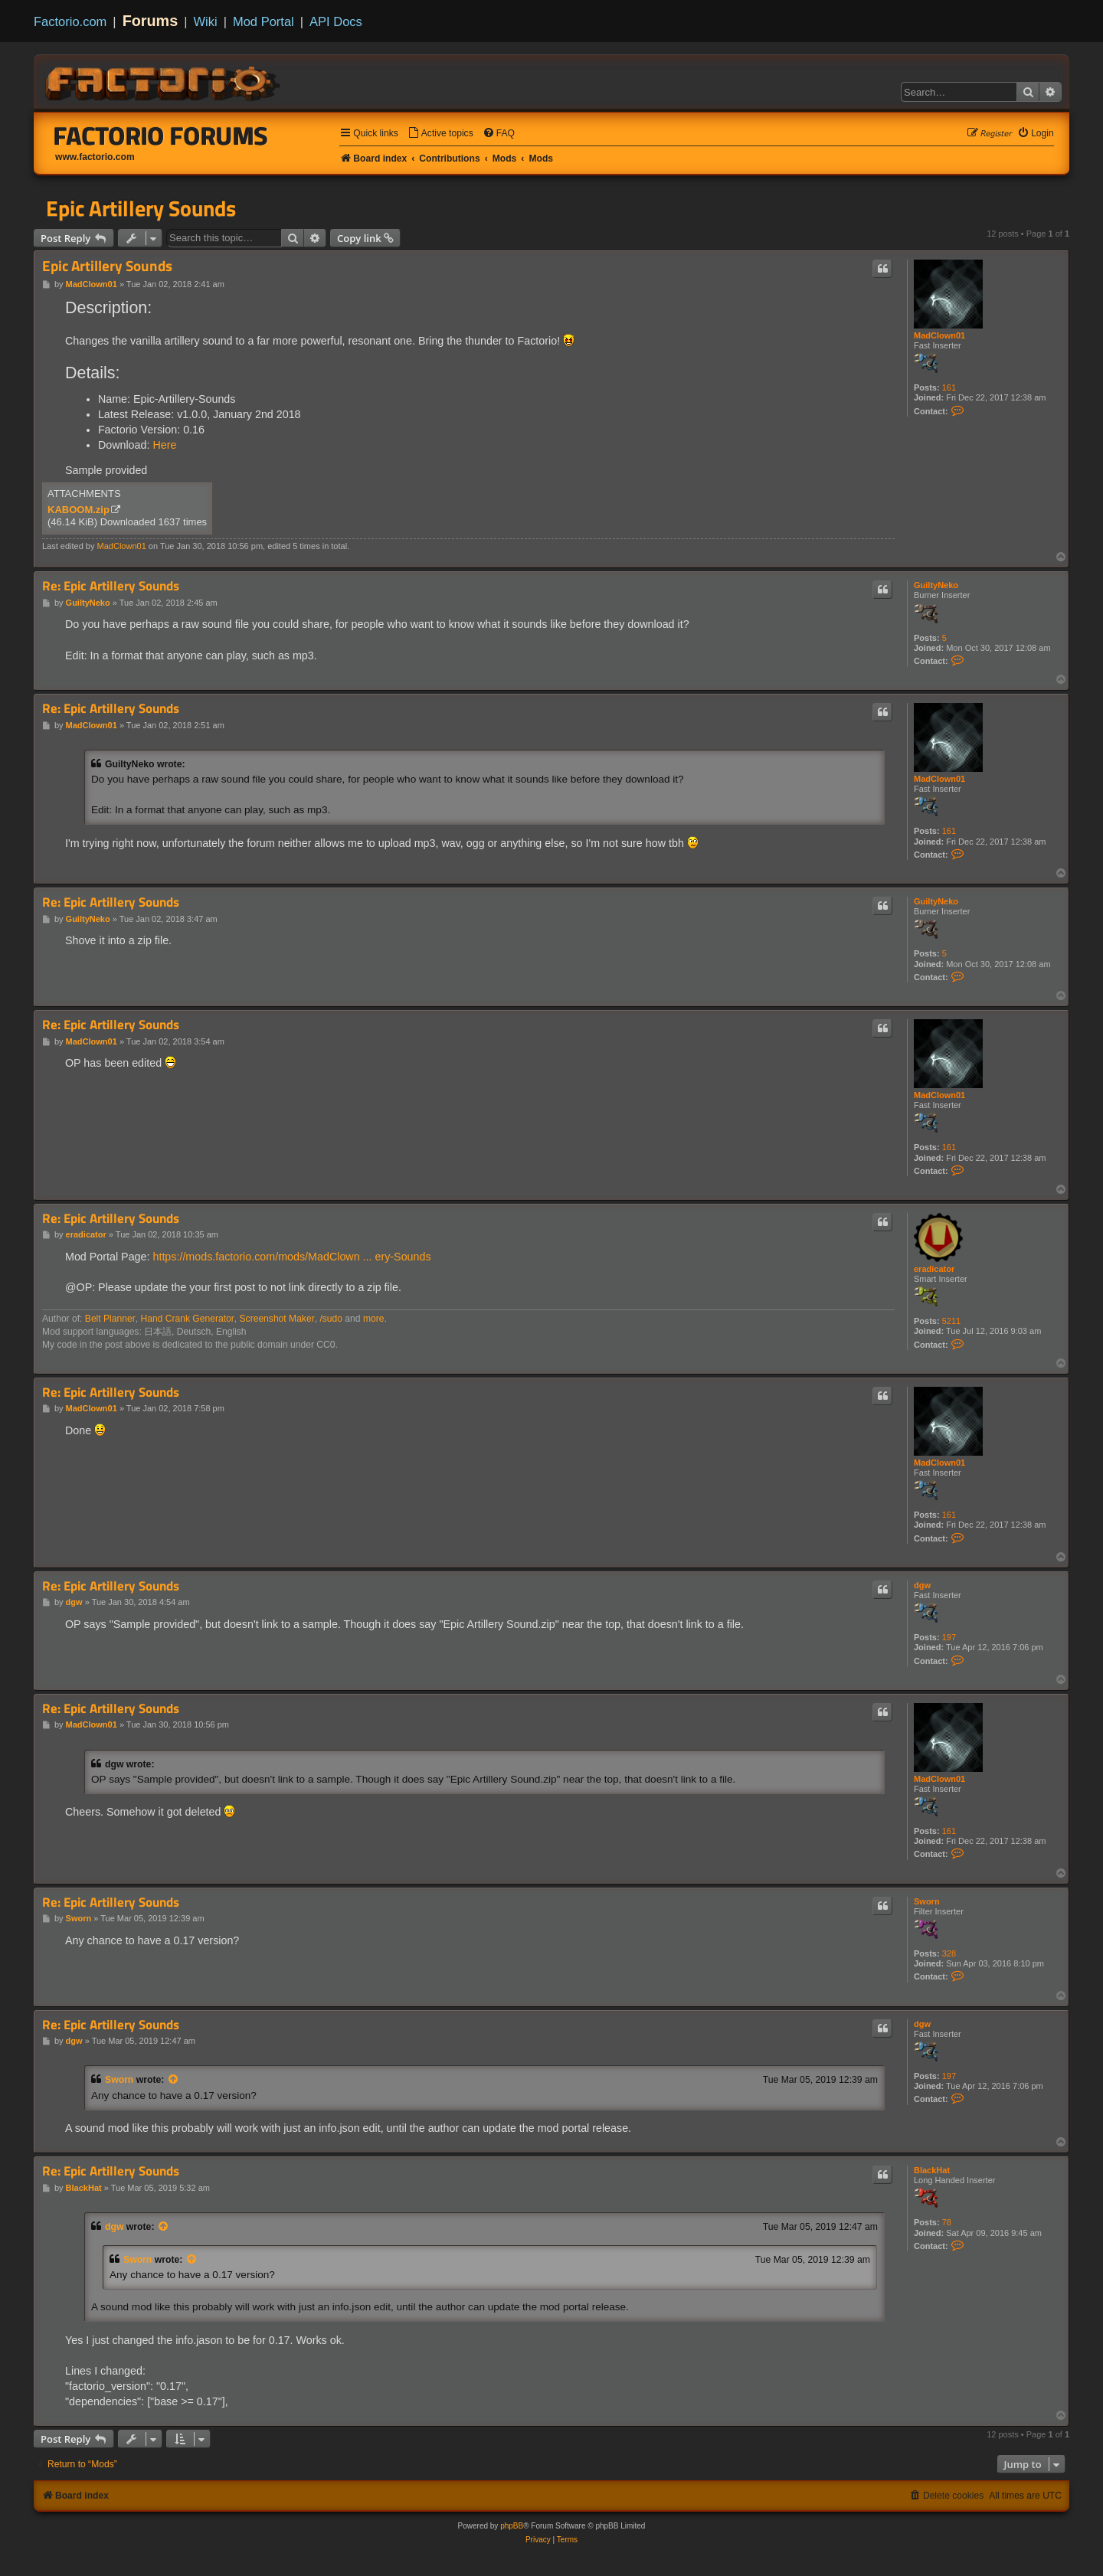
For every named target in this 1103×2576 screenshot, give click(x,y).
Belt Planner (110, 1318)
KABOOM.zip (78, 509)
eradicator (934, 1268)
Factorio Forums (161, 135)
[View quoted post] (174, 2079)
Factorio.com (70, 21)
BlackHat (932, 2170)
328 (949, 1953)
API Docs (335, 21)
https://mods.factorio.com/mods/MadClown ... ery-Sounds (291, 1256)
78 (946, 2222)
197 (949, 1637)
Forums (150, 20)
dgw (922, 1585)
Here (164, 445)
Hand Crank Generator (187, 1318)
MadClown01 (939, 335)
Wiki (206, 21)
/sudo (330, 1318)
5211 (951, 1321)
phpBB (511, 2526)
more (374, 1318)
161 (949, 387)
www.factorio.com (95, 157)
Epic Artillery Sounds (141, 208)
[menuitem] (440, 133)
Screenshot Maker (277, 1318)
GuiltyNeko (936, 585)
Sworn (927, 1901)
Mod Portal (263, 21)
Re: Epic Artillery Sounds (110, 586)
